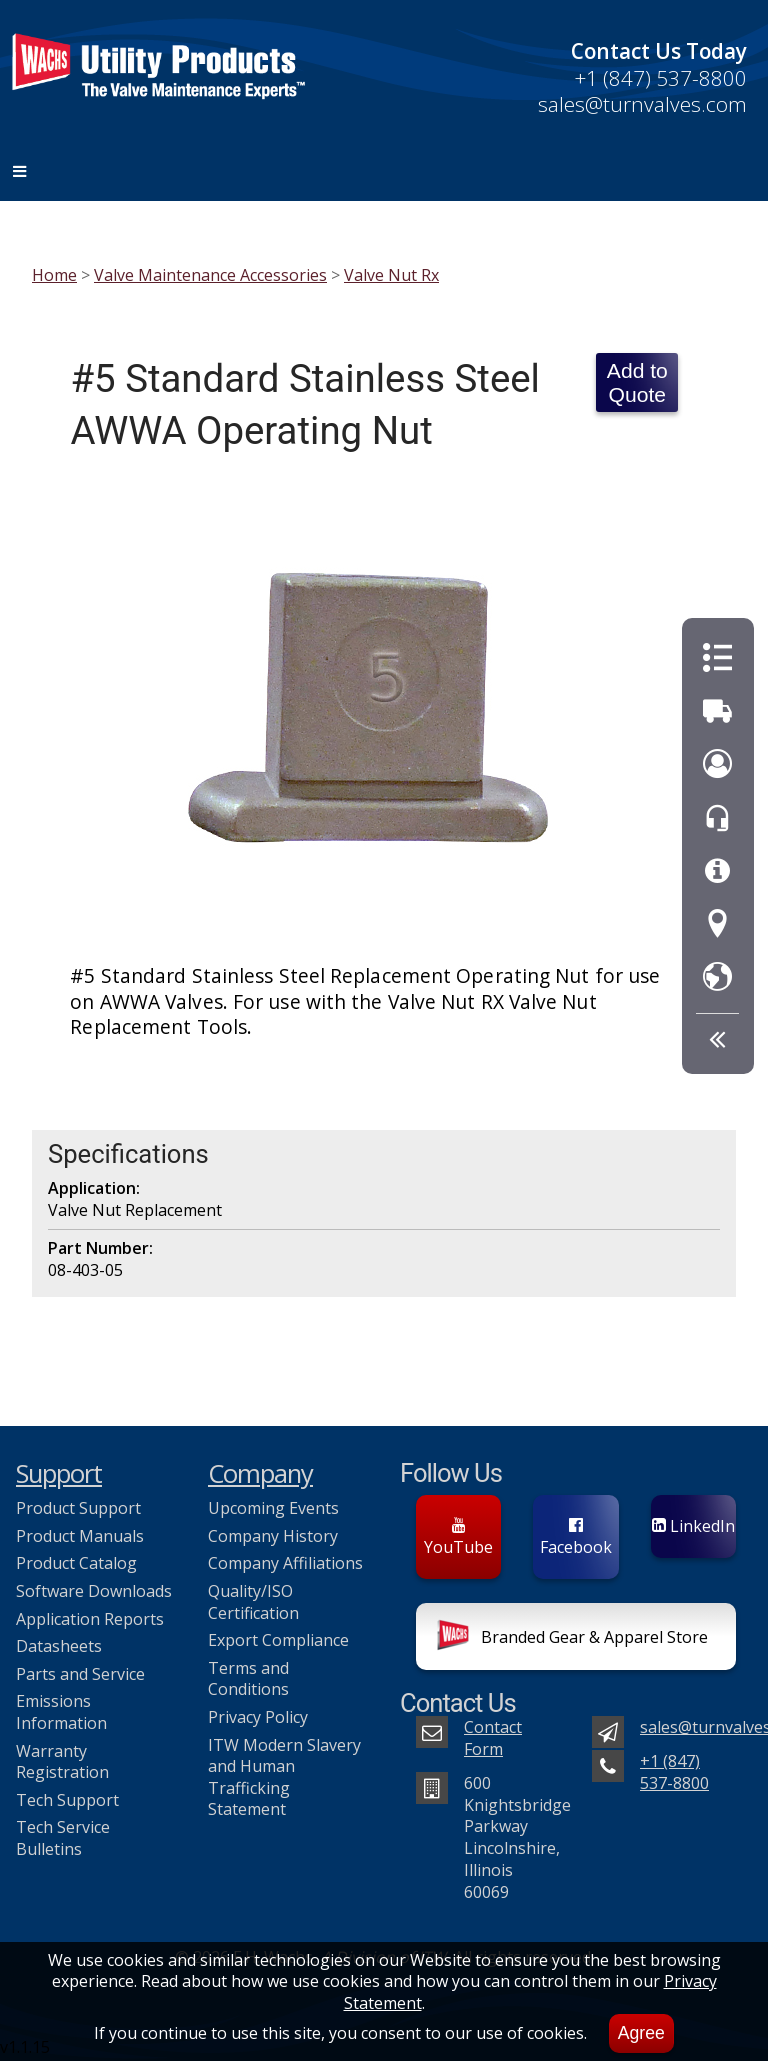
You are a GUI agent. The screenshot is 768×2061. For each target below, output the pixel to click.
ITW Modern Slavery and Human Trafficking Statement (284, 1777)
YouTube (458, 1538)
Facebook (576, 1538)
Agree (641, 2033)
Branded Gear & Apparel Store (572, 1639)
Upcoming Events (273, 1508)
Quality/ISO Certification (253, 1602)
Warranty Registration (62, 1762)
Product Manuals (80, 1536)
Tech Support (67, 1800)
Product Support (78, 1508)
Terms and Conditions (248, 1679)
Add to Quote (637, 382)
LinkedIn (693, 1526)
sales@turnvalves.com (642, 104)
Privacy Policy (258, 1717)
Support (59, 1473)
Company (260, 1473)
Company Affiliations (285, 1563)
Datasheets (59, 1646)
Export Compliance (278, 1640)
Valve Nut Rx (391, 275)
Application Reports (90, 1619)
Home (54, 275)
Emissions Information (61, 1712)
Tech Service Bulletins (63, 1838)
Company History (273, 1536)
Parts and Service (80, 1674)
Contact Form (493, 1738)
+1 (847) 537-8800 (660, 78)
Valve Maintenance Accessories (210, 275)
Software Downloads (94, 1591)
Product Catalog (76, 1563)
